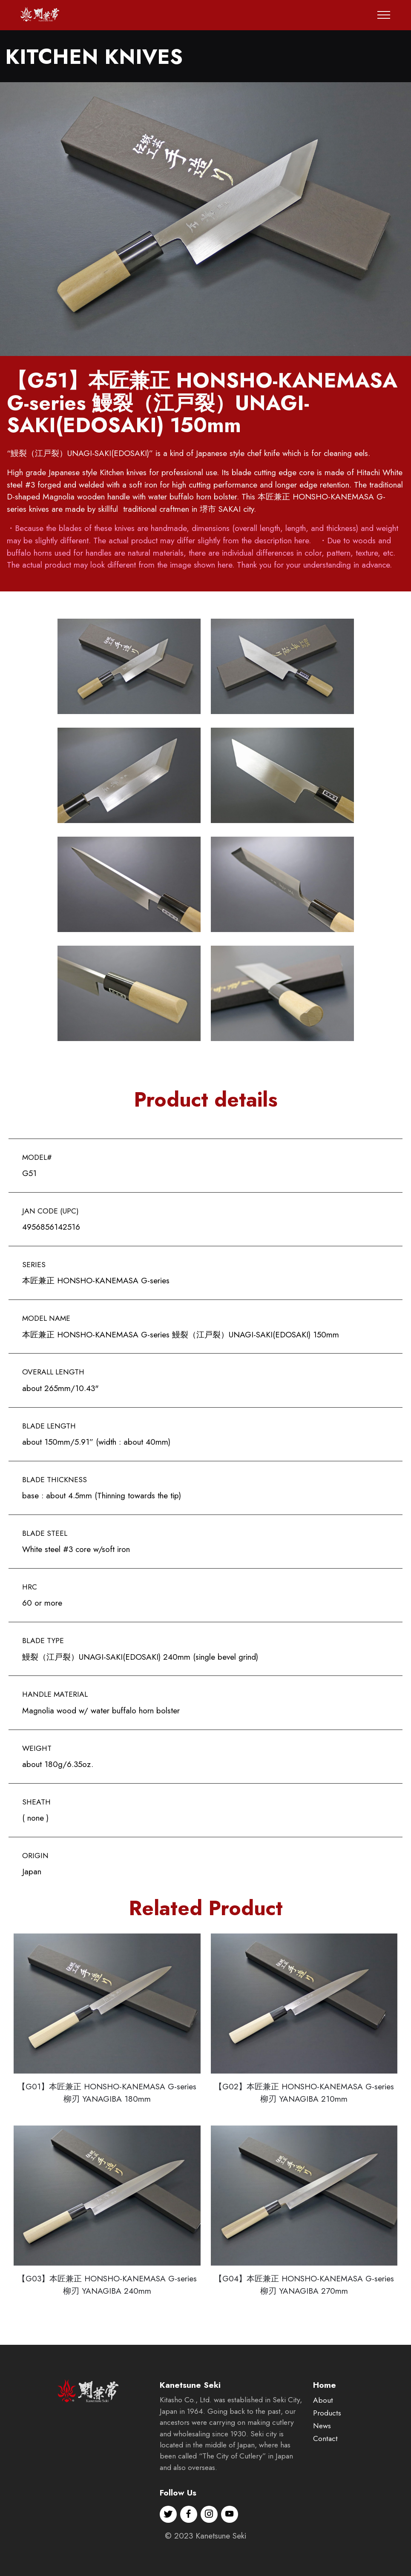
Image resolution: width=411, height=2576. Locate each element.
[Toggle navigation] (384, 15)
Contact (325, 2461)
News (322, 2448)
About (323, 2423)
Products (327, 2435)
